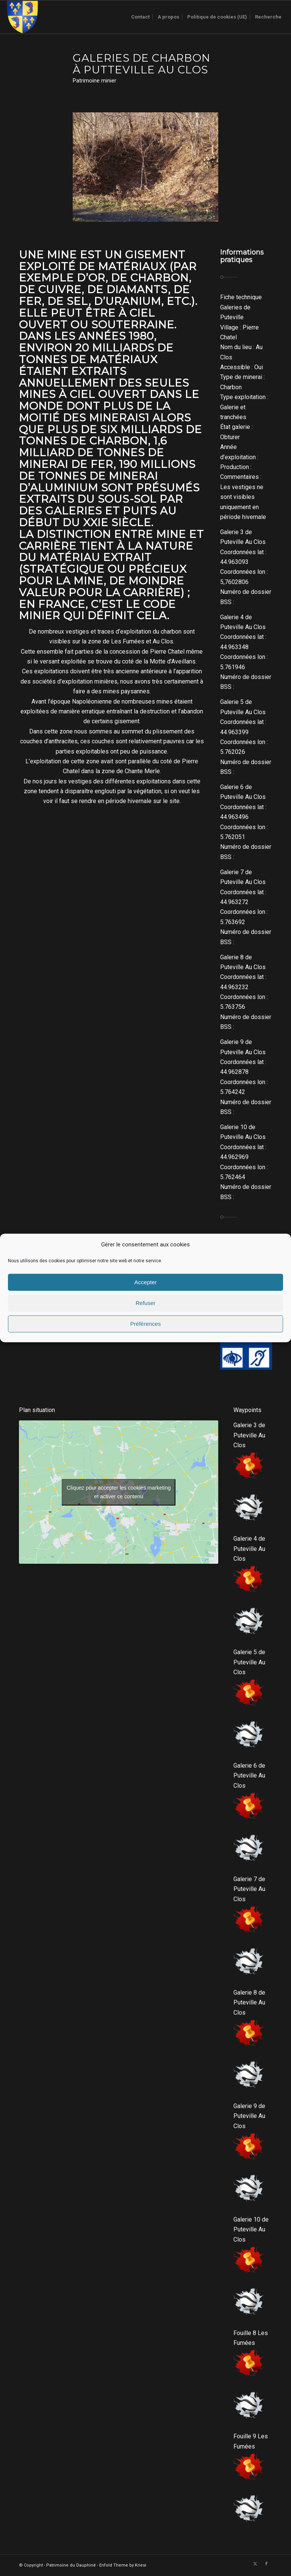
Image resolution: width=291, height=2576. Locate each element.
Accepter (145, 1282)
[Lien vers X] (255, 2564)
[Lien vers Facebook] (266, 2564)
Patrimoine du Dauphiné (71, 2565)
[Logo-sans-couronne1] (22, 17)
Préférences (145, 1324)
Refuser (146, 1303)
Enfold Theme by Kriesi (122, 2565)
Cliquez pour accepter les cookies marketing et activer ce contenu (119, 1492)
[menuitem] (140, 17)
